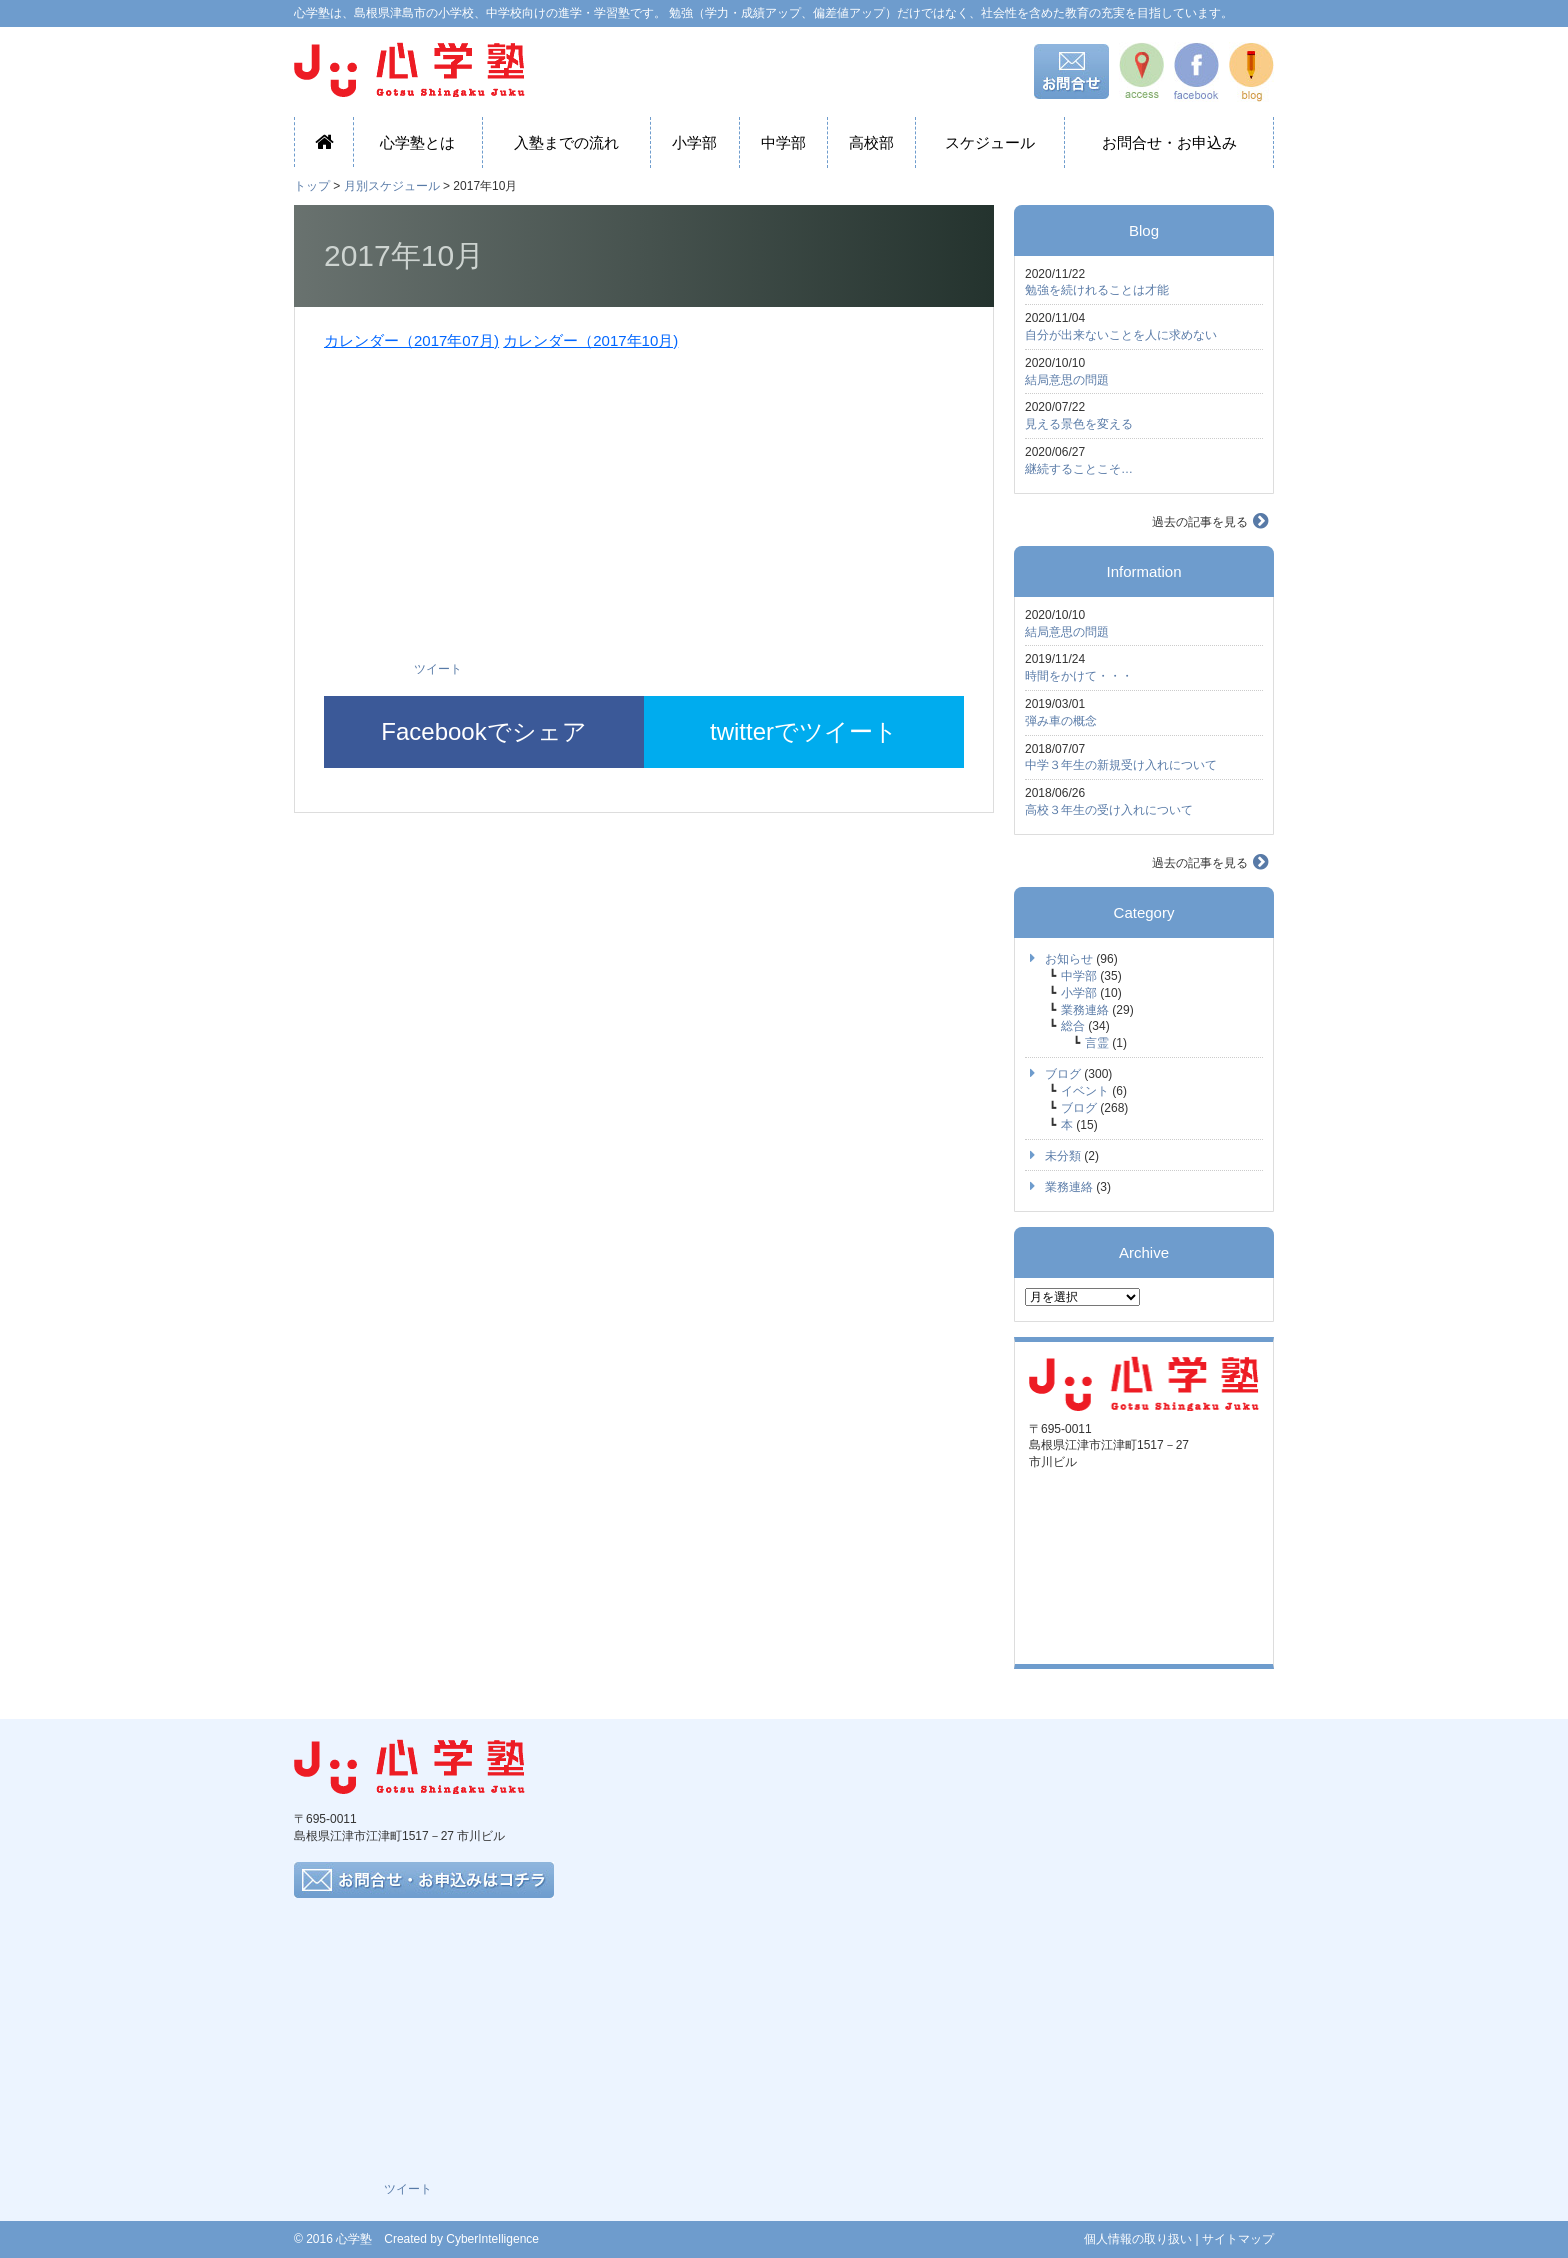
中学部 (783, 142)
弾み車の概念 (1061, 721)
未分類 (1063, 1156)
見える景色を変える (1079, 424)
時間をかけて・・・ (1079, 676)
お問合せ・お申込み (1169, 142)
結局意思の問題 (1067, 380)
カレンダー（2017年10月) (590, 340)
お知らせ (1069, 959)
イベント (1085, 1091)
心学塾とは (417, 142)
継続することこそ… (1079, 469)
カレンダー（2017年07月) (411, 340)
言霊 (1097, 1043)
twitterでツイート (804, 731)
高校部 (871, 142)
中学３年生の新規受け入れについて (1121, 765)
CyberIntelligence (492, 2239)
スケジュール (990, 142)
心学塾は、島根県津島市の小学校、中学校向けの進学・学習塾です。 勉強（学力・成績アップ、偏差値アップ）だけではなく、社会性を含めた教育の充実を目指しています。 (763, 13)
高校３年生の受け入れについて (1109, 810)
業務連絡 (1085, 1010)
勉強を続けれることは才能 (1097, 290)
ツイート (438, 669)
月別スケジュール (392, 186)
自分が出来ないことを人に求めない (1121, 335)
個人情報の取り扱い (1138, 2239)
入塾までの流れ (566, 142)
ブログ (1063, 1074)
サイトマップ (1238, 2239)
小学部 (694, 142)
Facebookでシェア (483, 731)
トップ (312, 186)
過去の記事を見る (1200, 522)
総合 (1073, 1026)
